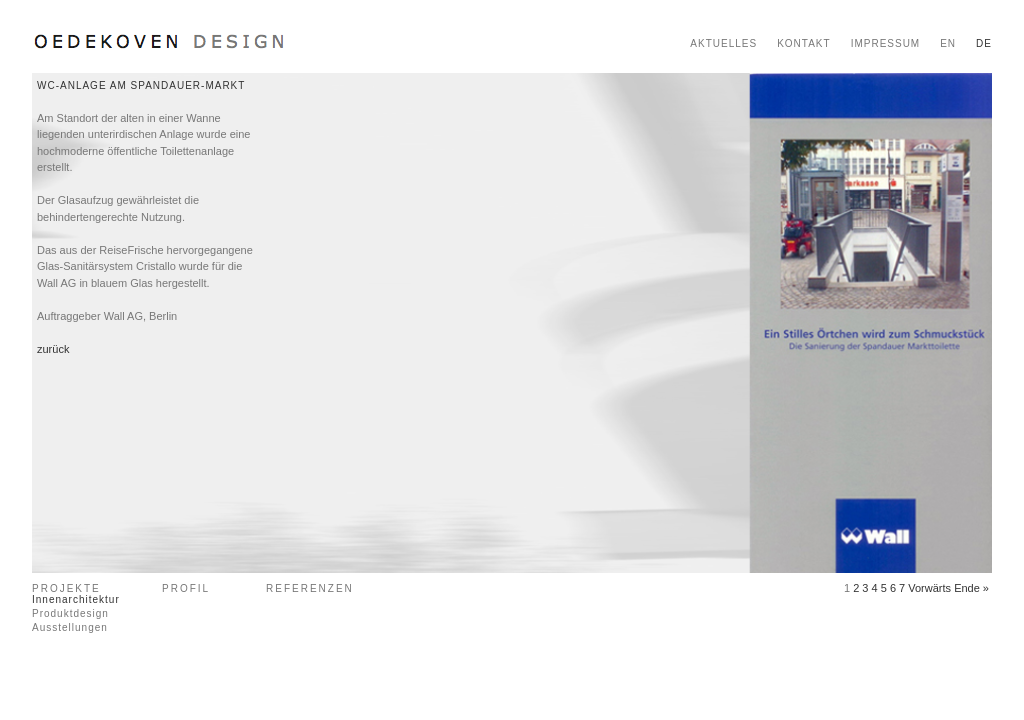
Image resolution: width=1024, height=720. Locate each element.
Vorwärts (929, 588)
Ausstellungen (70, 627)
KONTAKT (803, 43)
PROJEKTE (66, 588)
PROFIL (186, 588)
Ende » (971, 588)
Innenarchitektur (76, 599)
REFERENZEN (310, 588)
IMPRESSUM (886, 43)
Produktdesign (70, 613)
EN (948, 43)
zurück (53, 349)
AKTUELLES (723, 43)
